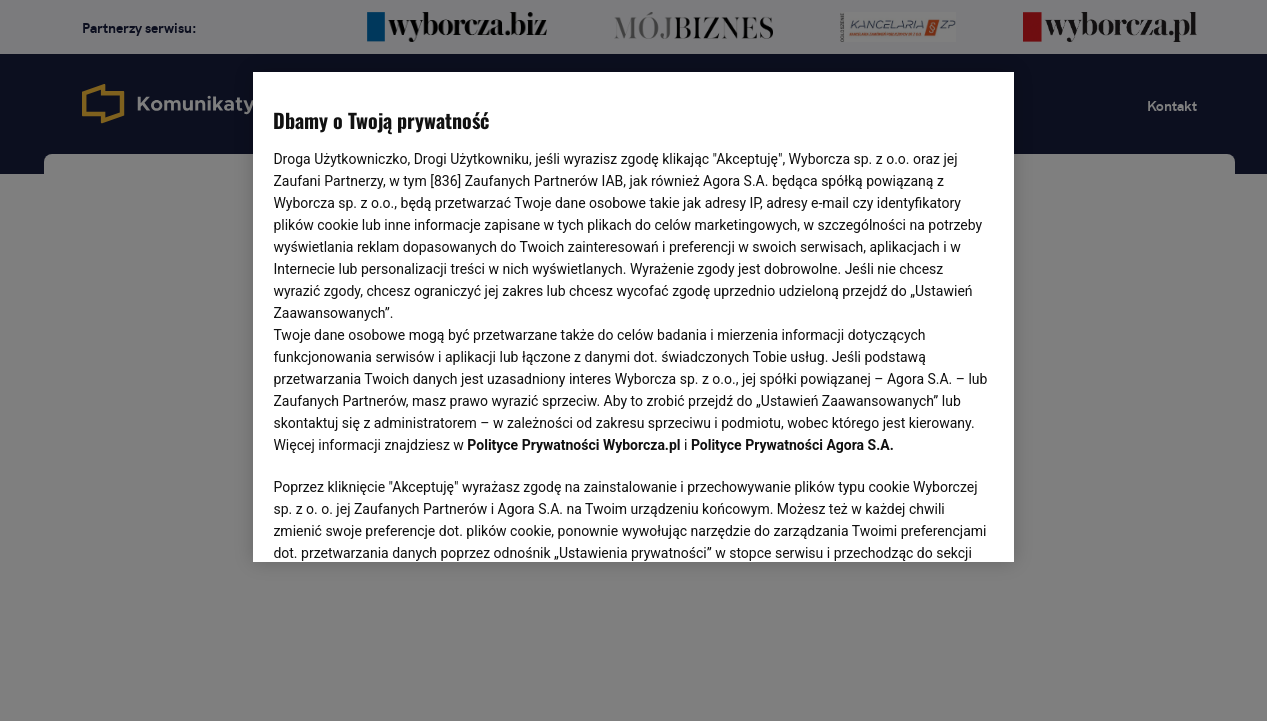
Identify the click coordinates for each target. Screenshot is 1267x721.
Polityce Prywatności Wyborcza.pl (573, 445)
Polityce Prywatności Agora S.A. (792, 445)
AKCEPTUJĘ (925, 523)
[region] (633, 315)
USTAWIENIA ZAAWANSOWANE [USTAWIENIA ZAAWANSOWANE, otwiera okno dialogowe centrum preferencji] (404, 522)
